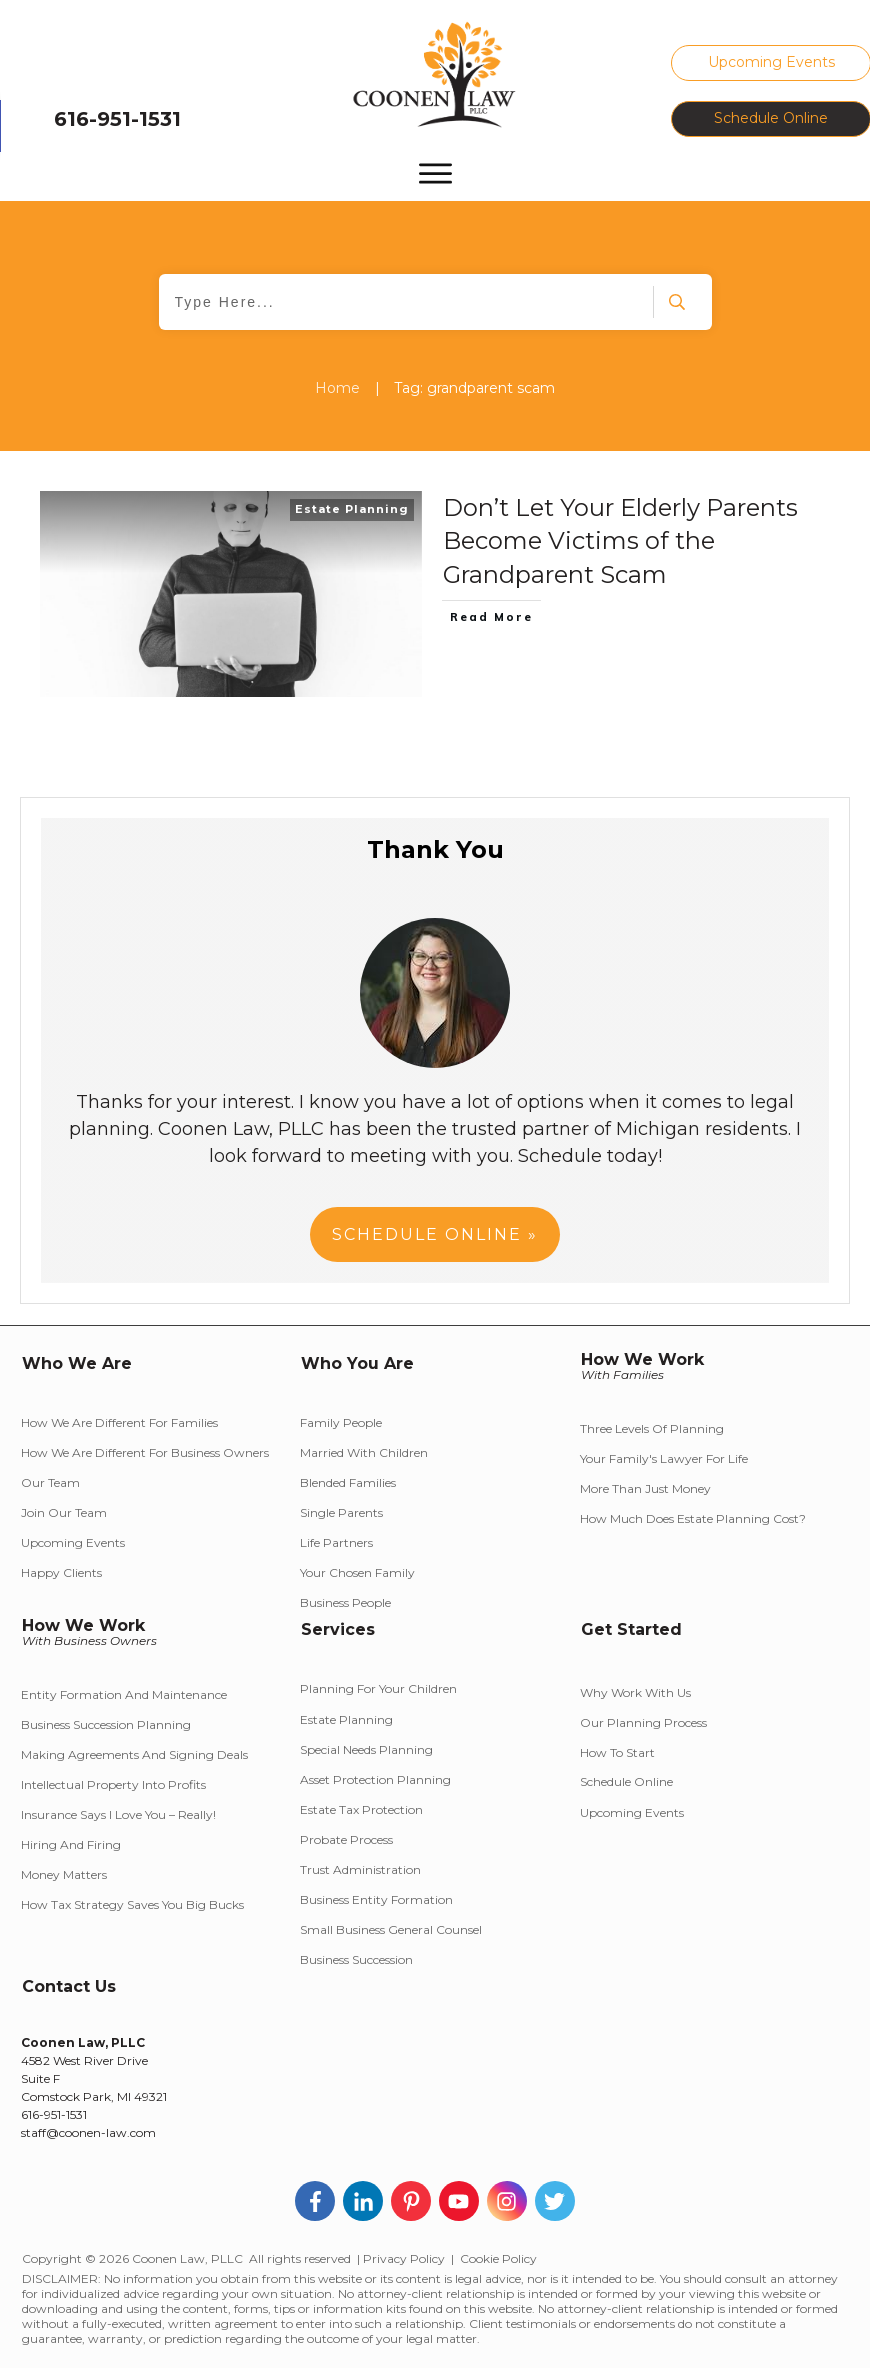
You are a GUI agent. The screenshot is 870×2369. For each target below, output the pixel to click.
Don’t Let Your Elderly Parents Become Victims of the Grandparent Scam (620, 541)
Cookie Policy (498, 2258)
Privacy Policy (404, 2258)
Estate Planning (352, 509)
